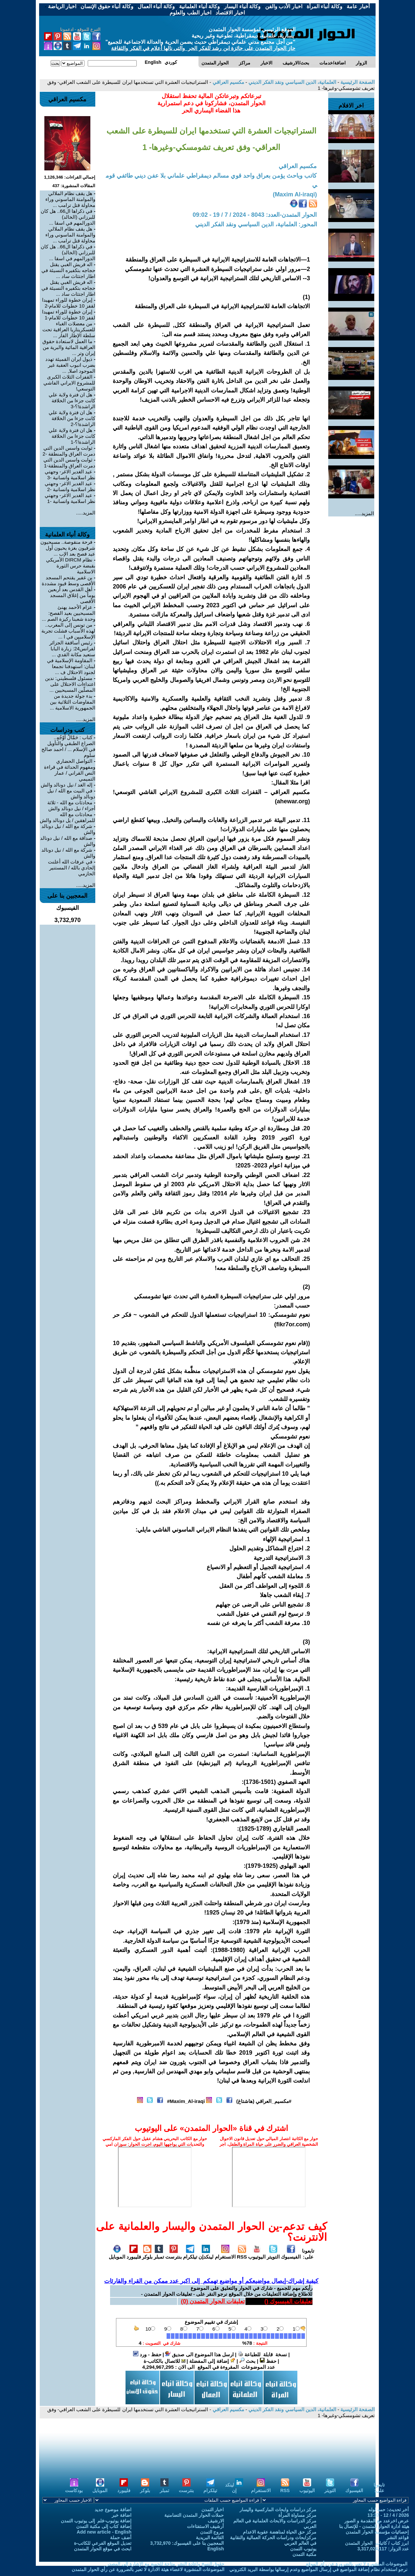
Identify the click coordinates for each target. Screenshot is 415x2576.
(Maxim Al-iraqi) (295, 194)
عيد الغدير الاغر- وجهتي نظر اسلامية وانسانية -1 (70, 498)
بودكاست (74, 2487)
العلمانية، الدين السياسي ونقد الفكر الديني (291, 82)
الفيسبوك (291, 2254)
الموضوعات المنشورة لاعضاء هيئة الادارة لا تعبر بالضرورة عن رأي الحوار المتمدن (148, 2569)
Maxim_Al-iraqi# (186, 2101)
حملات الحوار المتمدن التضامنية (194, 2515)
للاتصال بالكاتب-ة (164, 2361)
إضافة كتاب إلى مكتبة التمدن (103, 2526)
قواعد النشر (397, 2537)
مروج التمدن (212, 2532)
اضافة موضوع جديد (113, 2509)
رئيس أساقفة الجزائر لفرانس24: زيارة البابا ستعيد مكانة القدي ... (72, 648)
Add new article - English (104, 2532)
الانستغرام (225, 2254)
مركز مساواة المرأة (297, 2515)
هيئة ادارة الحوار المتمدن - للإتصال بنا (374, 2526)
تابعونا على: (308, 2254)
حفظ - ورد (147, 2354)
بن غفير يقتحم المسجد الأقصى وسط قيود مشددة (69, 580)
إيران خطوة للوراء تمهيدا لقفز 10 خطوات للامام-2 (69, 303)
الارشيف (216, 2520)
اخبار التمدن (212, 2509)
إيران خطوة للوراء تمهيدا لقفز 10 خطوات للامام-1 (69, 314)
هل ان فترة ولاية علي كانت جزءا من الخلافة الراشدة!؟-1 (72, 436)
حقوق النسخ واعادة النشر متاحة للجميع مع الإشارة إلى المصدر (165, 2563)
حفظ (268, 2361)
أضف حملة (120, 2537)
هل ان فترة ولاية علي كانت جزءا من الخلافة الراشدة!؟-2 (72, 418)
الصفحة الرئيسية (357, 82)
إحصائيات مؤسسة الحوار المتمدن (377, 2532)
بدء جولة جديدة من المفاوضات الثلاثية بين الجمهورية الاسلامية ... (73, 702)
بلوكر (147, 2254)
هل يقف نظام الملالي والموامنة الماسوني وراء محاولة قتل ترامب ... (70, 199)
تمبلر (159, 2254)
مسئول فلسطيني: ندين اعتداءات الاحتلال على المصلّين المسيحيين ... (70, 684)
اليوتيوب (256, 2254)
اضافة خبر (121, 2515)
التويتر (273, 2254)
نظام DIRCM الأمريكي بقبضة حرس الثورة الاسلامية (71, 565)
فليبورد (134, 2254)
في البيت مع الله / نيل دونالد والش (71, 793)
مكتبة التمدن (304, 2554)
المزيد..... (364, 513)
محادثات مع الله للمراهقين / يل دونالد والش (68, 817)
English (215, 2548)
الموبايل (117, 2254)
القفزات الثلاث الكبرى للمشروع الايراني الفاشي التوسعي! (69, 382)
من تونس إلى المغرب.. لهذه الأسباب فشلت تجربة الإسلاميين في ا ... (68, 630)
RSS (242, 2254)
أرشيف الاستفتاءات (205, 2526)
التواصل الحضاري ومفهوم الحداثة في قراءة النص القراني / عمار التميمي (70, 770)
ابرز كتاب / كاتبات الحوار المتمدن (377, 2543)
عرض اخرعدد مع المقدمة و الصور (376, 2520)
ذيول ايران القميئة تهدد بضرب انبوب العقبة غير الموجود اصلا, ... (70, 365)
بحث (247, 2361)
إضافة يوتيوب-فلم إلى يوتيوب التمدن (96, 2520)
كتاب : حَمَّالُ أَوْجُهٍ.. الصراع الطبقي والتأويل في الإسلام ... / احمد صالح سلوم (68, 746)
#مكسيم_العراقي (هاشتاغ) (263, 2101)
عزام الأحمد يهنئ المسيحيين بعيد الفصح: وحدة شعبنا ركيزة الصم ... (68, 613)
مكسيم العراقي (227, 82)
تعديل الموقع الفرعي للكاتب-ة (102, 2543)
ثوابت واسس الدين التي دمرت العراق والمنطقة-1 (69, 462)
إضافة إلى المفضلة (212, 2361)
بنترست (173, 2254)
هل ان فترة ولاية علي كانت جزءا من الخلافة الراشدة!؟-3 (72, 400)
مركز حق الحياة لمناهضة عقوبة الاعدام (279, 2532)
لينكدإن (206, 2254)
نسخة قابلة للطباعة (262, 2354)
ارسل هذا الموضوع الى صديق (199, 2354)
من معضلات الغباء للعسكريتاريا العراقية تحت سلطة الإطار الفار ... (68, 329)
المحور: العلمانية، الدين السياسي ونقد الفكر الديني (256, 224)
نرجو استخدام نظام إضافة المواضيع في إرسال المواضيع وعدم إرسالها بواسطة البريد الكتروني (318, 2569)
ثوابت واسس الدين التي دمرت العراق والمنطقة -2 (69, 451)
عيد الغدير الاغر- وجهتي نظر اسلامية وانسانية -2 (70, 486)
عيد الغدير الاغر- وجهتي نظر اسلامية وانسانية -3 (70, 474)
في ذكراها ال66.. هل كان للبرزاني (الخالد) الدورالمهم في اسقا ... (68, 217)
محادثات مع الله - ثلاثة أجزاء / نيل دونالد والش (71, 805)
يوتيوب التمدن (303, 2548)
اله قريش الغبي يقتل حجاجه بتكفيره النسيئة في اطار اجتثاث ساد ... (68, 270)
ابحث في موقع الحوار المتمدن (102, 2548)
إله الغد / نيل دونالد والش (66, 785)
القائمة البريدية (210, 2537)
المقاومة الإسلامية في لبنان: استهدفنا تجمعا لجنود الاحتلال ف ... (71, 666)
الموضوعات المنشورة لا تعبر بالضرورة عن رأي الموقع (356, 2563)
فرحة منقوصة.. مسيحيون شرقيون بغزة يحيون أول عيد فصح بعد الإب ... (68, 548)
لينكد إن (234, 2487)
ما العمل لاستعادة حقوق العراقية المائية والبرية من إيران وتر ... (69, 347)
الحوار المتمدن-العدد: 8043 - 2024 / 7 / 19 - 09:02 (255, 215)
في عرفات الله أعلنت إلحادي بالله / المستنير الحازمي (72, 867)
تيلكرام (190, 2254)
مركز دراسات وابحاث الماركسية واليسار (278, 2509)
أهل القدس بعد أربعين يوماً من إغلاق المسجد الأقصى (72, 595)
